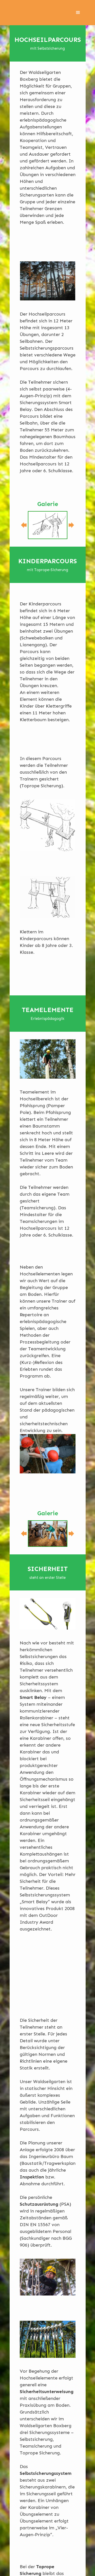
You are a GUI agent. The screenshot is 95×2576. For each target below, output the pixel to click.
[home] (37, 13)
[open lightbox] (47, 525)
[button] (78, 12)
